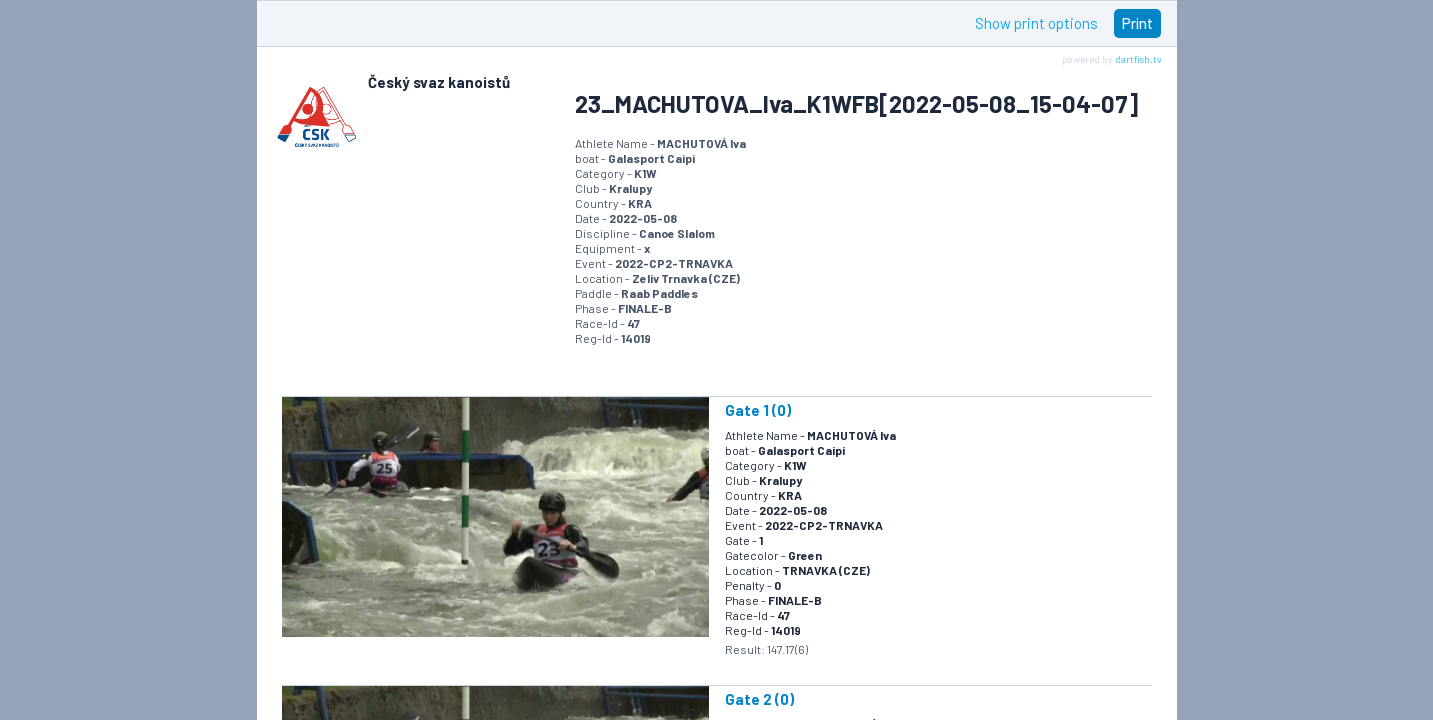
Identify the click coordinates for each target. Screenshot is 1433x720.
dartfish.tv (1138, 59)
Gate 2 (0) (759, 699)
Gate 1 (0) (758, 410)
